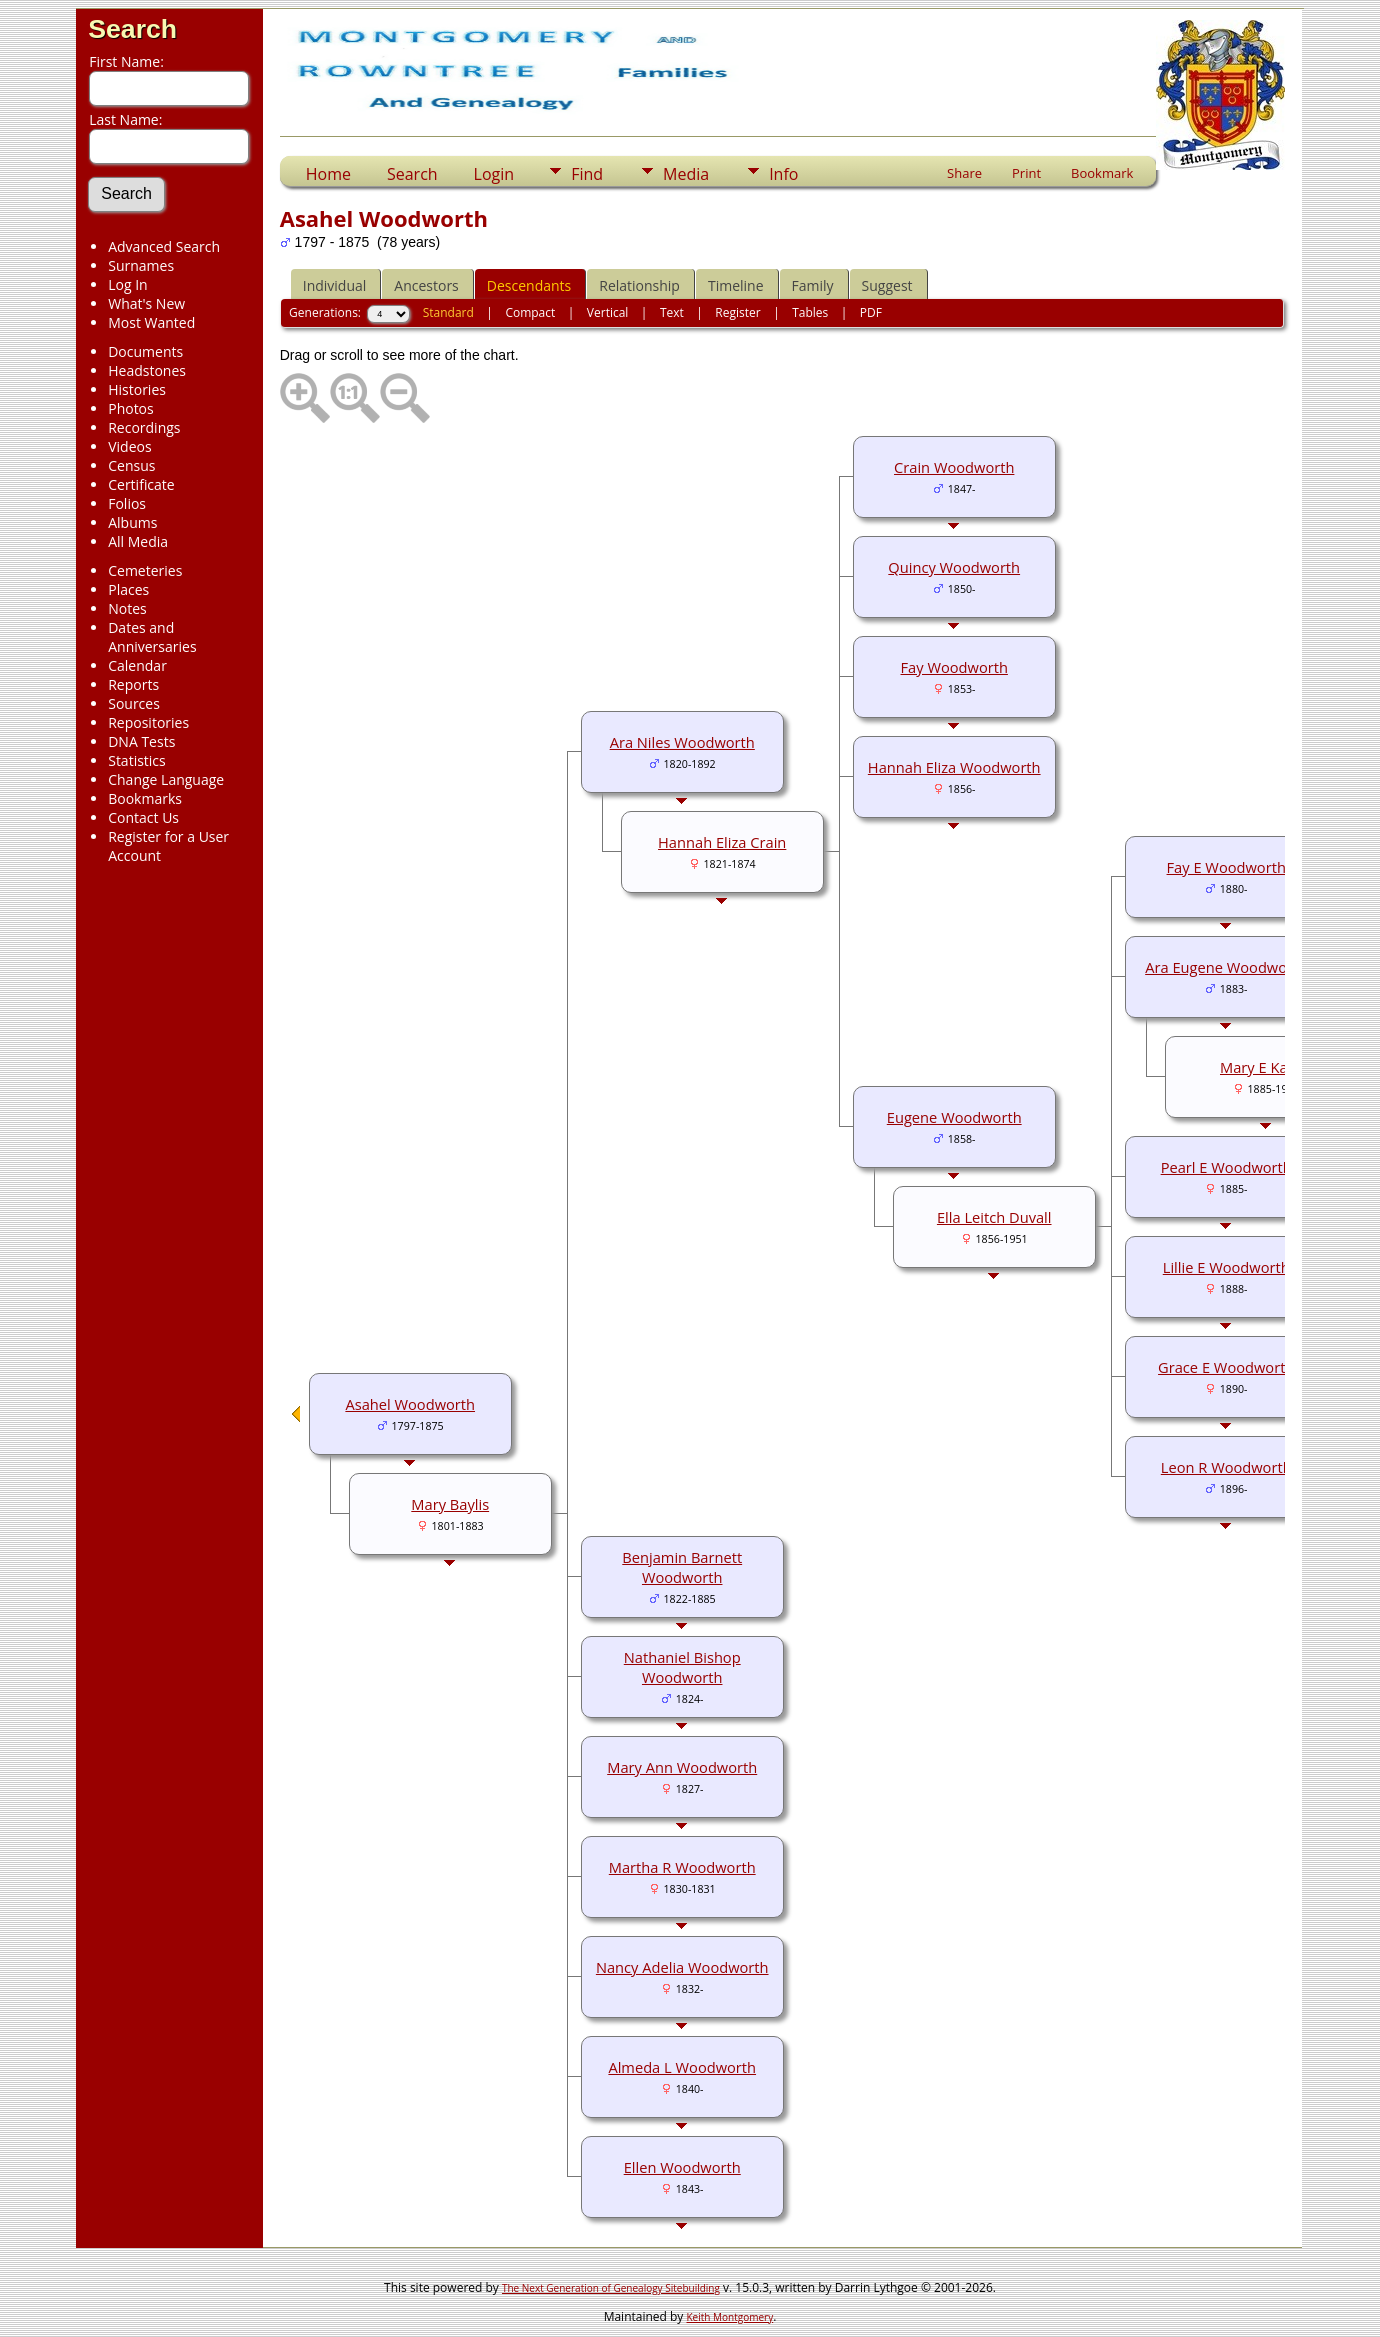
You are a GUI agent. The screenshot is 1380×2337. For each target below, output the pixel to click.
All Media (138, 541)
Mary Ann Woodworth (682, 1767)
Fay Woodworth (954, 667)
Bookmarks (145, 798)
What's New (146, 303)
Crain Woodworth (954, 467)
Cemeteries (145, 570)
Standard (448, 312)
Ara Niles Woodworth (682, 742)
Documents (145, 351)
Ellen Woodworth (682, 2167)
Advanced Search (164, 246)
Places (128, 589)
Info (783, 174)
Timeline (736, 285)
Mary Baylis (450, 1504)
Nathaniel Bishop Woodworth (682, 1667)
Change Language (166, 779)
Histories (137, 389)
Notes (127, 608)
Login (494, 174)
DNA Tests (141, 741)
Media (686, 174)
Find (587, 174)
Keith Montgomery (730, 2317)
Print (1026, 173)
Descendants (529, 285)
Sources (134, 703)
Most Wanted (151, 322)
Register (737, 312)
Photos (131, 408)
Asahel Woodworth (410, 1404)
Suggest (887, 285)
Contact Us (143, 817)
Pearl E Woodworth (1226, 1167)
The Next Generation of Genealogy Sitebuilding (611, 2288)
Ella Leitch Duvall (994, 1217)
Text (672, 312)
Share (964, 173)
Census (131, 465)
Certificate (141, 484)
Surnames (141, 265)
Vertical (608, 312)
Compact (530, 312)
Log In (127, 284)
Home (328, 174)
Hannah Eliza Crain (722, 842)
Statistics (137, 760)
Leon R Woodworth (1226, 1467)
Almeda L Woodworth (682, 2067)
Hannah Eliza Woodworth (954, 767)
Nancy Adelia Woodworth (682, 1967)
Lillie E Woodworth (1226, 1267)
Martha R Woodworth (682, 1867)
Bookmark (1102, 173)
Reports (133, 684)
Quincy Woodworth (954, 567)
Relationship (639, 285)
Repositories (148, 722)
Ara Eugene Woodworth (1226, 967)
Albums (132, 522)
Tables (810, 312)
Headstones (147, 370)
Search (132, 29)
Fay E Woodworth (1226, 867)
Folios (127, 503)
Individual (335, 285)
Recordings (144, 427)
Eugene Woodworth (954, 1117)
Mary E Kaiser (1266, 1067)
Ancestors (426, 285)
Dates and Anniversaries (152, 637)
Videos (129, 446)
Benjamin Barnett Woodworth (682, 1567)
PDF (871, 312)
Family (813, 285)
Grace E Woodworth (1226, 1367)
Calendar (137, 665)
